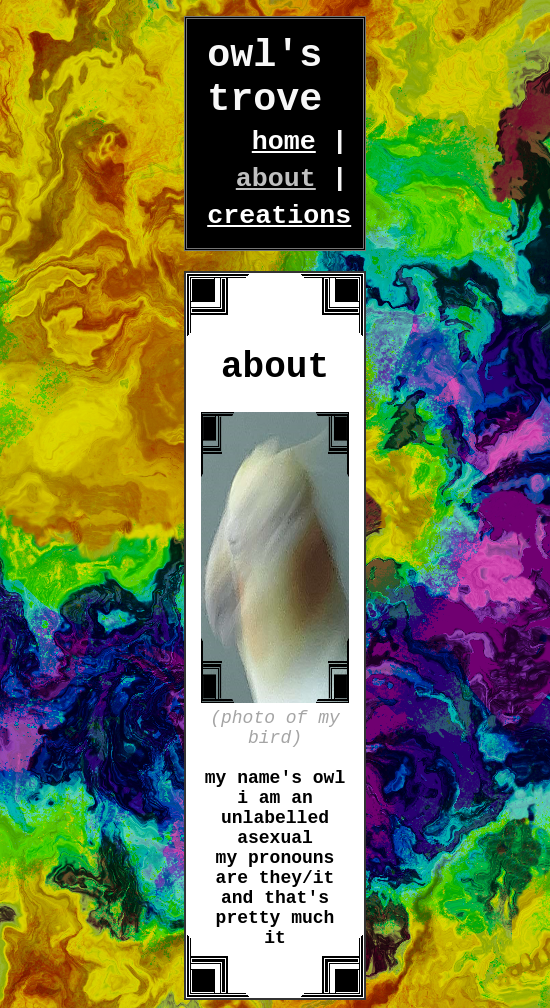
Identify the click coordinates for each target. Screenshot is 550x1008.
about (276, 179)
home (284, 142)
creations (279, 216)
